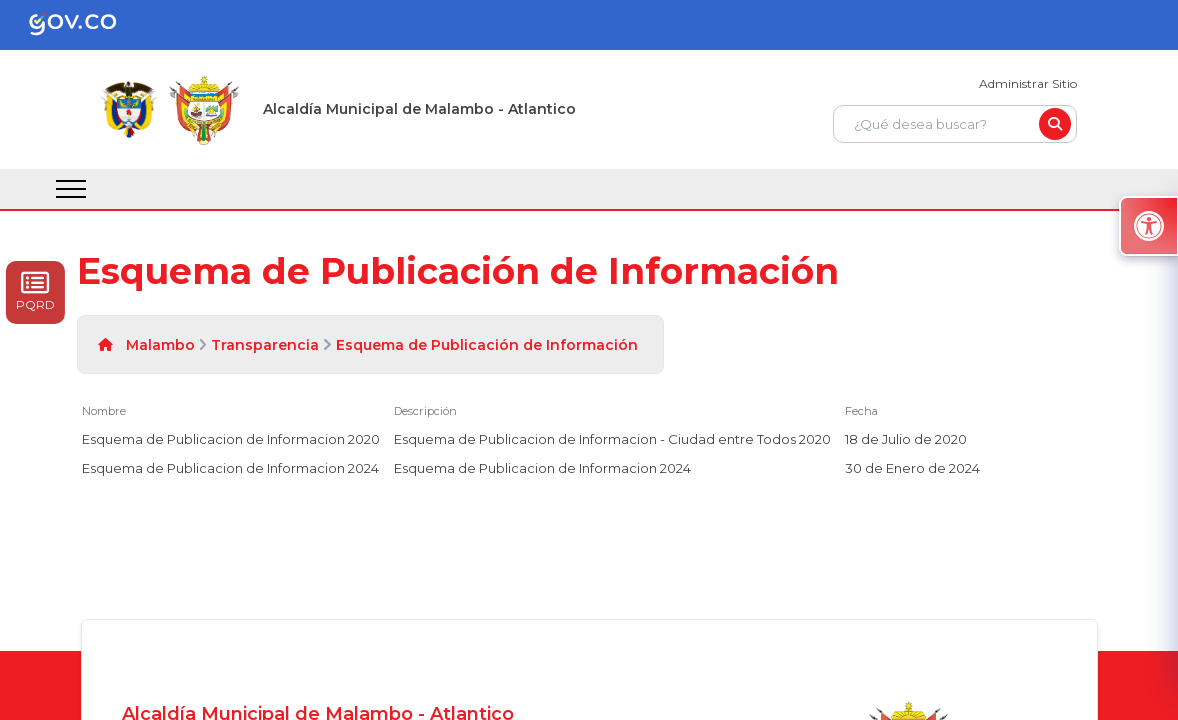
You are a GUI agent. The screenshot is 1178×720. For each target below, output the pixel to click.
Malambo (160, 345)
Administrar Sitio (1028, 83)
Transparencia (265, 345)
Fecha (861, 411)
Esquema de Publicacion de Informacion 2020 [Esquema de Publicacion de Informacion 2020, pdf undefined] (231, 439)
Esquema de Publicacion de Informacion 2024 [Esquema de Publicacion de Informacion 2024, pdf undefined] (230, 468)
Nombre (104, 411)
